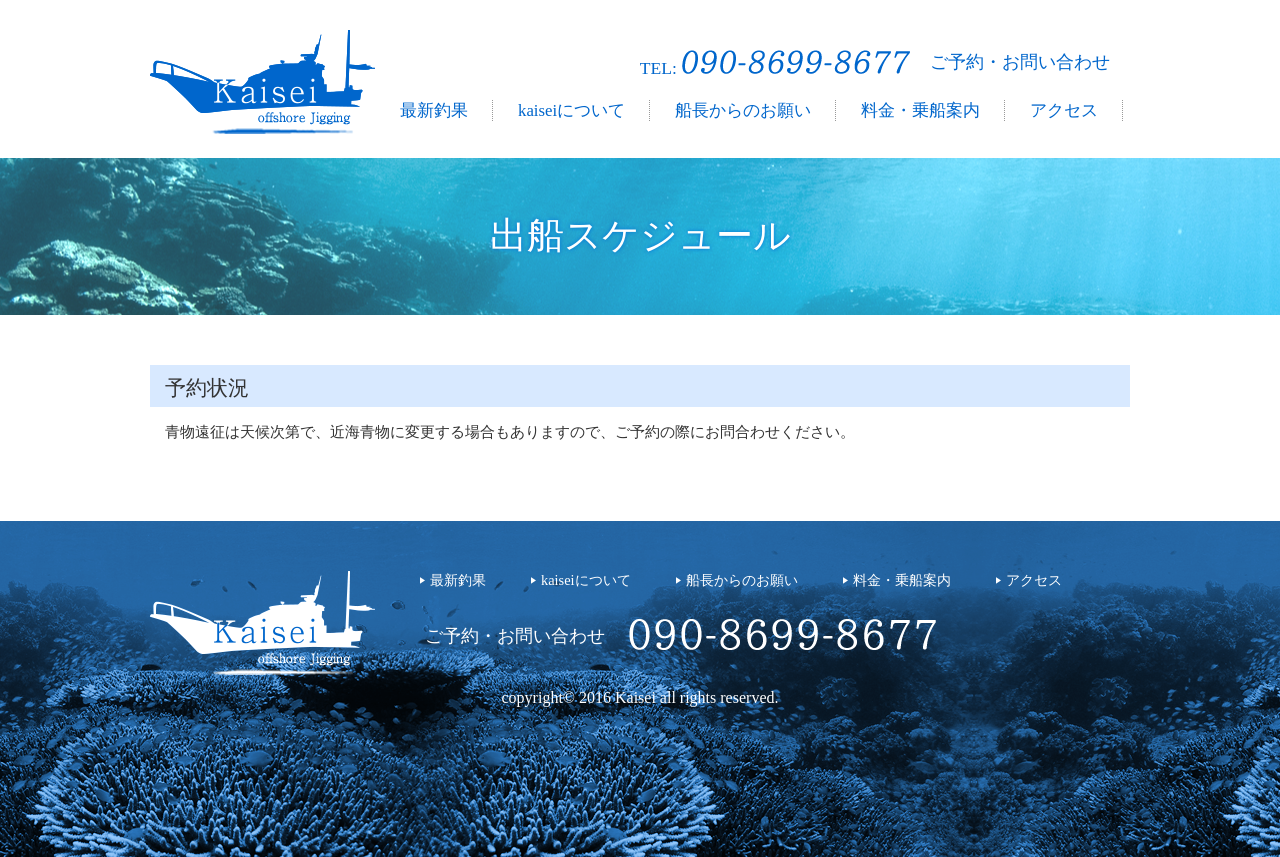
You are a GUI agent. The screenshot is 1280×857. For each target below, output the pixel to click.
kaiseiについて (571, 110)
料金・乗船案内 (920, 110)
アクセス (1064, 110)
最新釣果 (434, 110)
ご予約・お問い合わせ (1020, 62)
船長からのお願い (743, 110)
